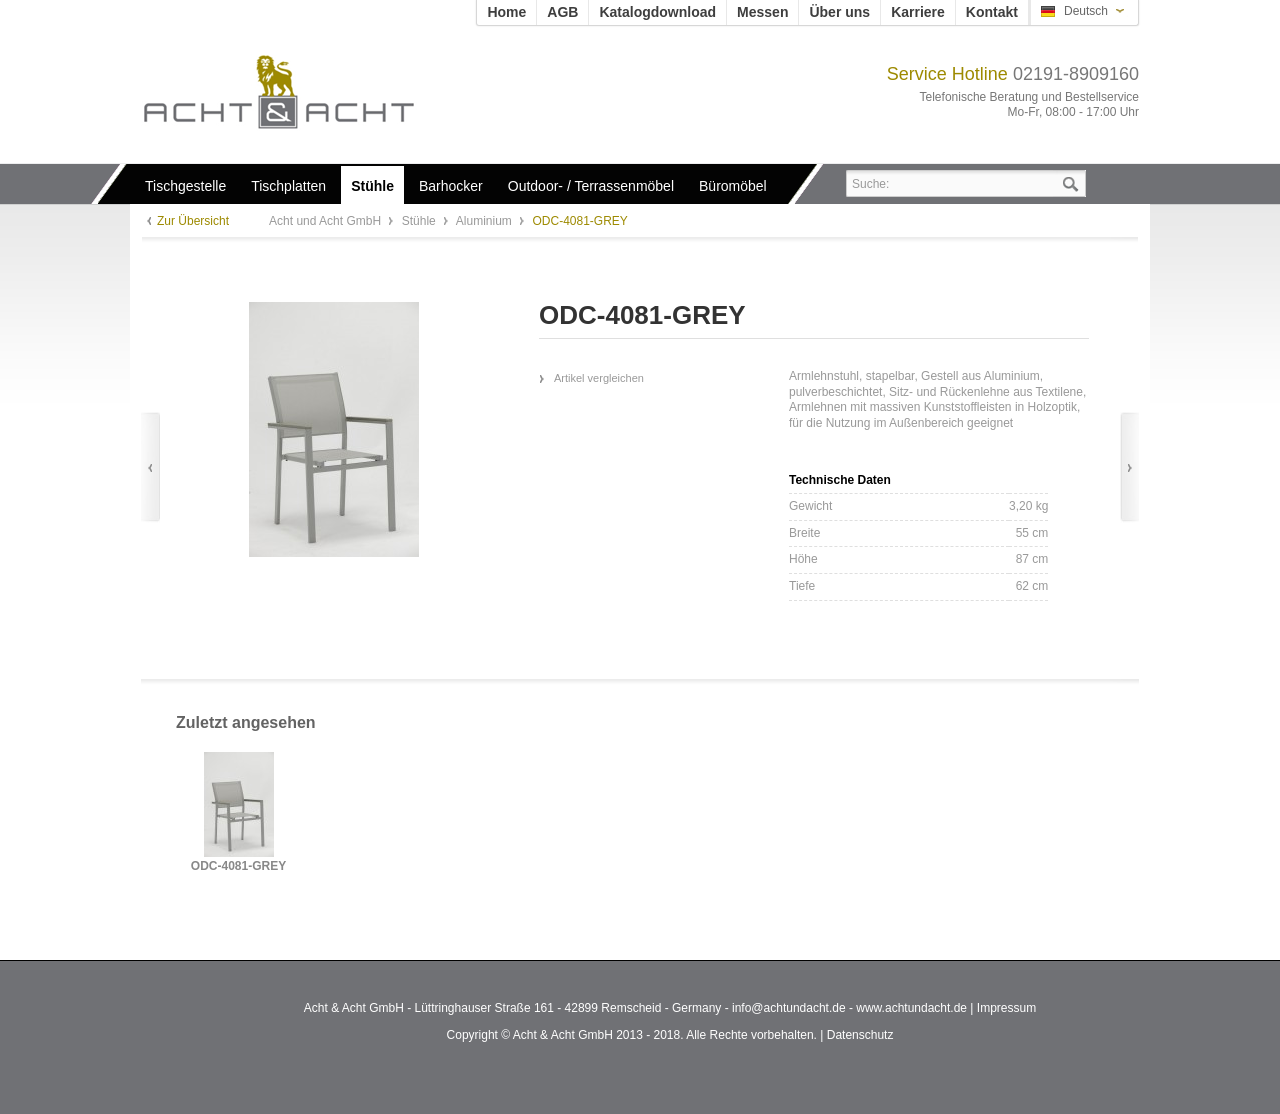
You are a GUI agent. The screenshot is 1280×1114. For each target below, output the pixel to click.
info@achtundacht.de (789, 1008)
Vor (1129, 467)
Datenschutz (860, 1035)
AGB (562, 12)
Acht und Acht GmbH (312, 91)
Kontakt (992, 12)
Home (506, 12)
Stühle (420, 221)
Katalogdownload (657, 12)
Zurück (150, 467)
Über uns (839, 12)
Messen (762, 12)
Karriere (918, 12)
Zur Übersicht (193, 221)
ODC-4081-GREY (238, 866)
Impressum (1006, 1008)
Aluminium (485, 221)
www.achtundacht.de (911, 1008)
